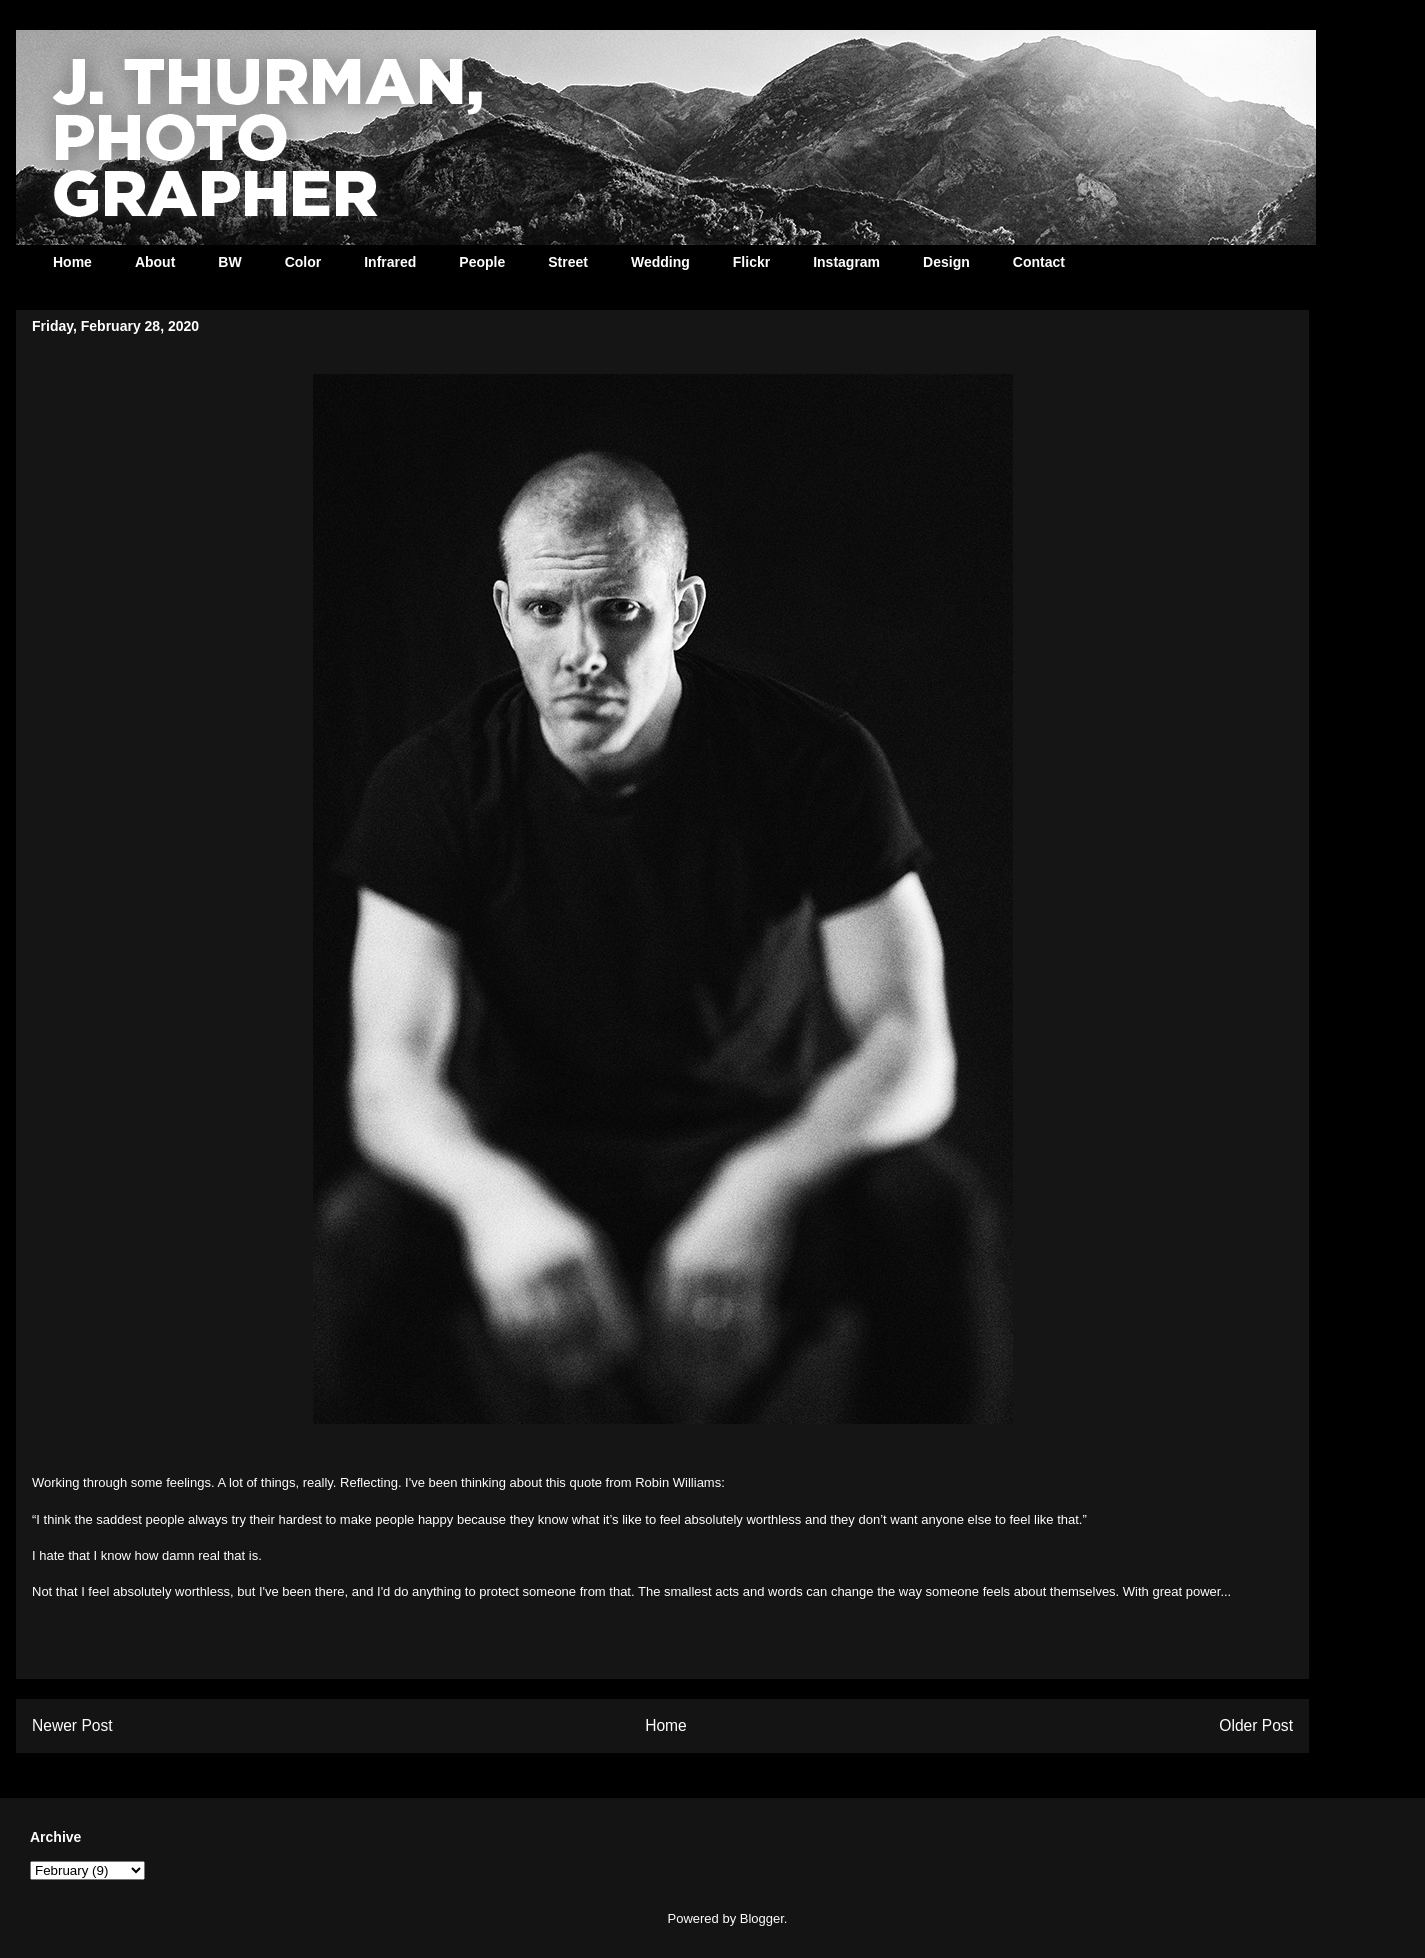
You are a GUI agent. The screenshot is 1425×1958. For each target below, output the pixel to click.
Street (568, 262)
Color (303, 262)
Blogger (762, 1918)
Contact (1039, 262)
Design (946, 262)
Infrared (390, 262)
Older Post (1256, 1725)
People (482, 262)
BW (229, 262)
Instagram (846, 262)
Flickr (751, 262)
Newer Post (72, 1725)
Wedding (660, 262)
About (155, 262)
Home (72, 262)
